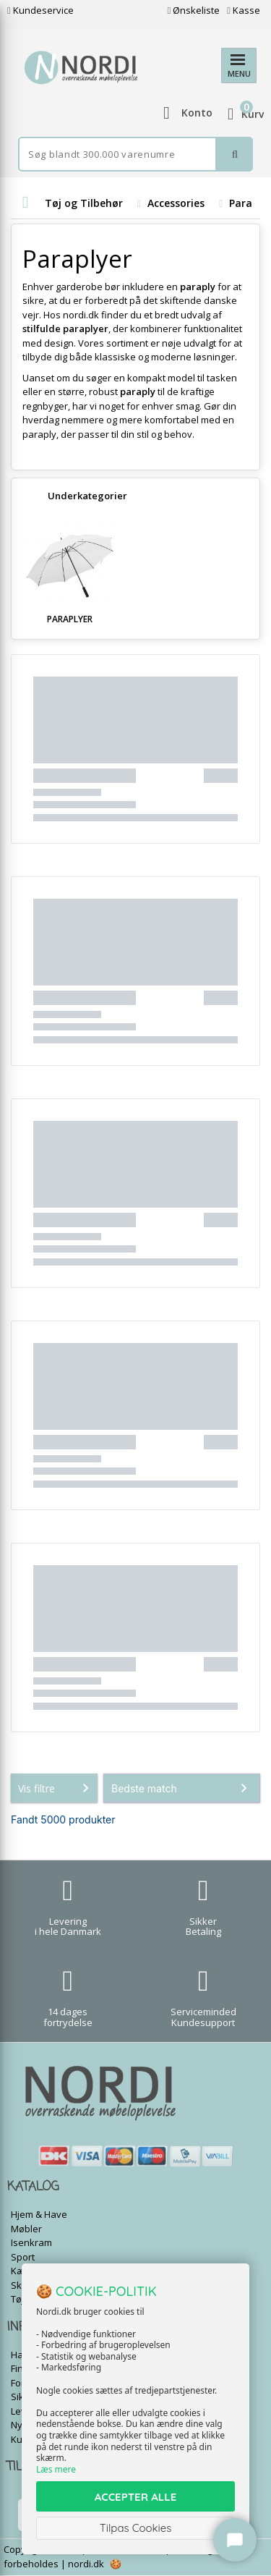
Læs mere (56, 2469)
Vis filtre (56, 1788)
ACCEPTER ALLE (135, 2497)
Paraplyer (70, 619)
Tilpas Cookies (136, 2528)
